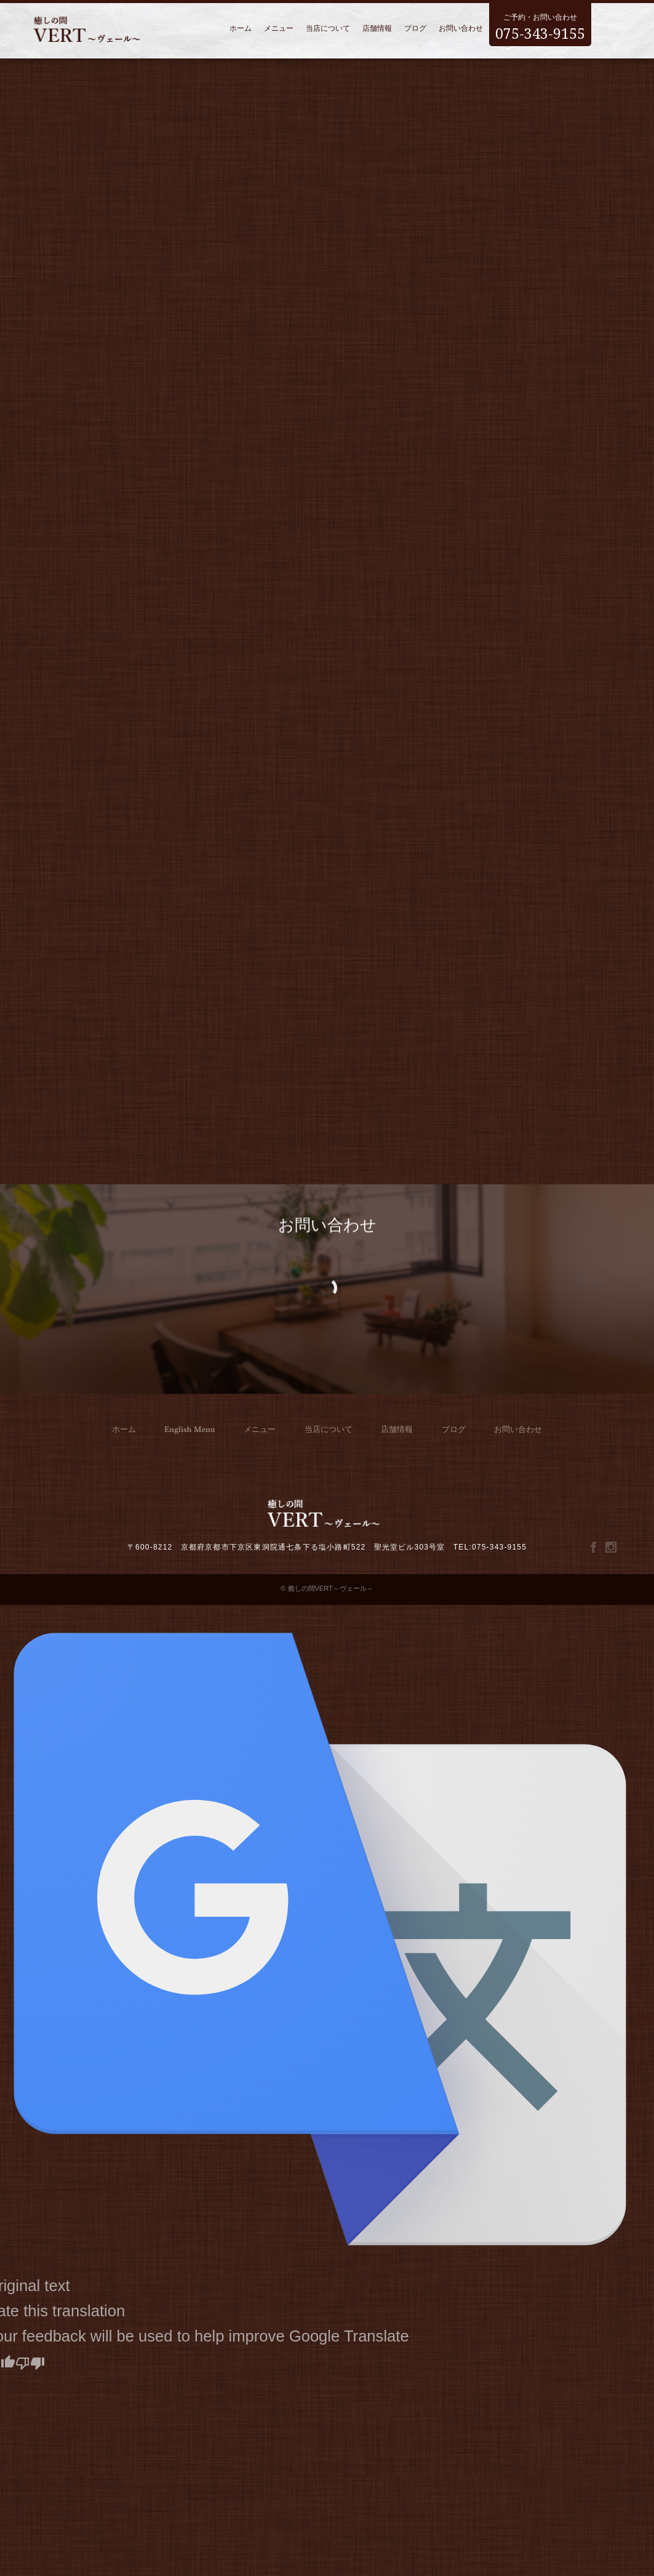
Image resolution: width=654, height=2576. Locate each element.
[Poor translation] (30, 2361)
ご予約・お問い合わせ (540, 24)
